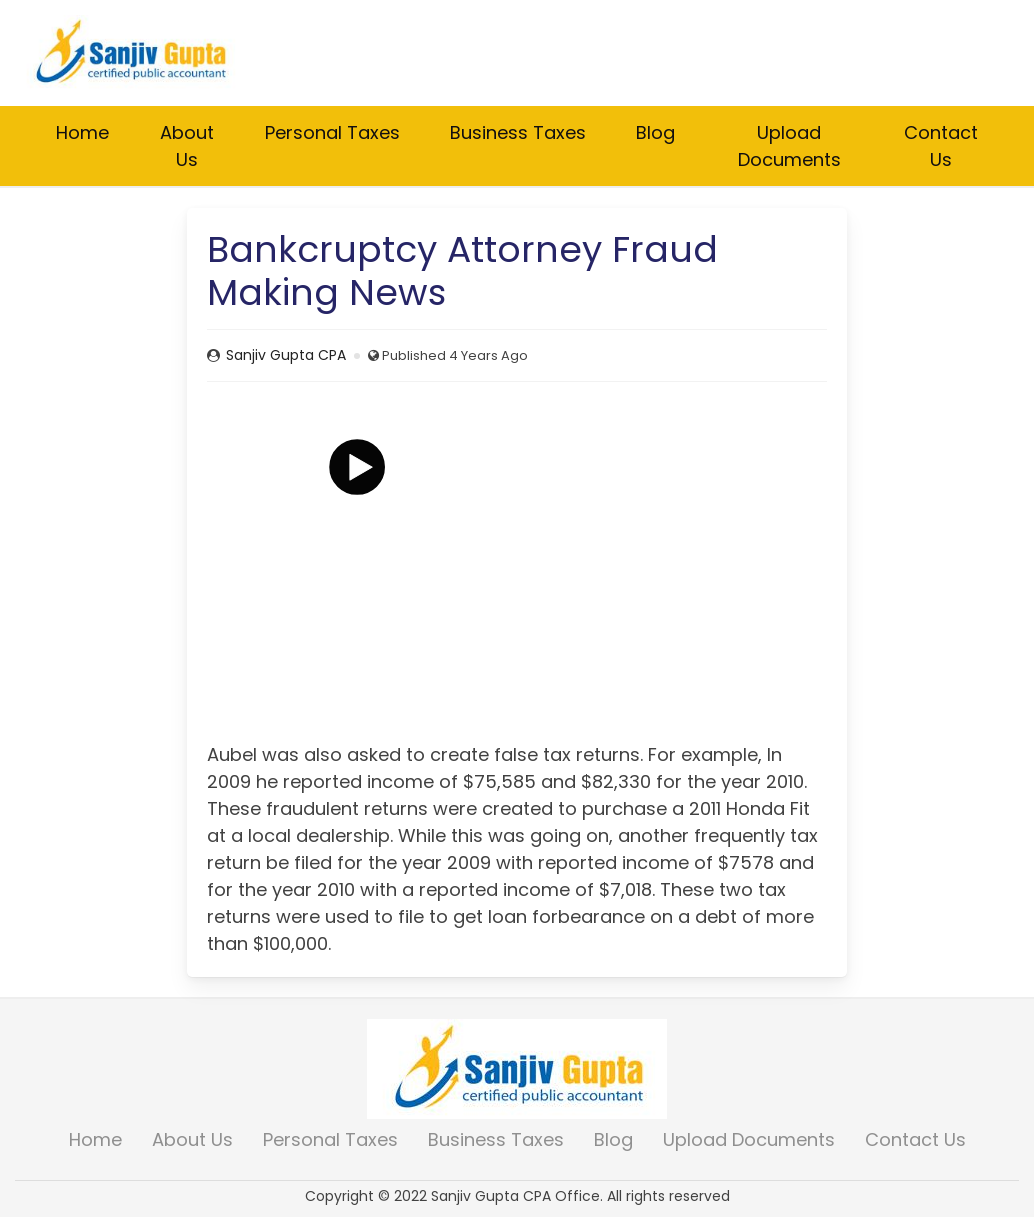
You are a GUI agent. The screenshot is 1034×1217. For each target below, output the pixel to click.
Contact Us (941, 146)
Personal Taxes (332, 132)
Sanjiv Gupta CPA (286, 355)
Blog (655, 132)
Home (82, 132)
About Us (187, 146)
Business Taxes (518, 132)
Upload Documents (789, 146)
